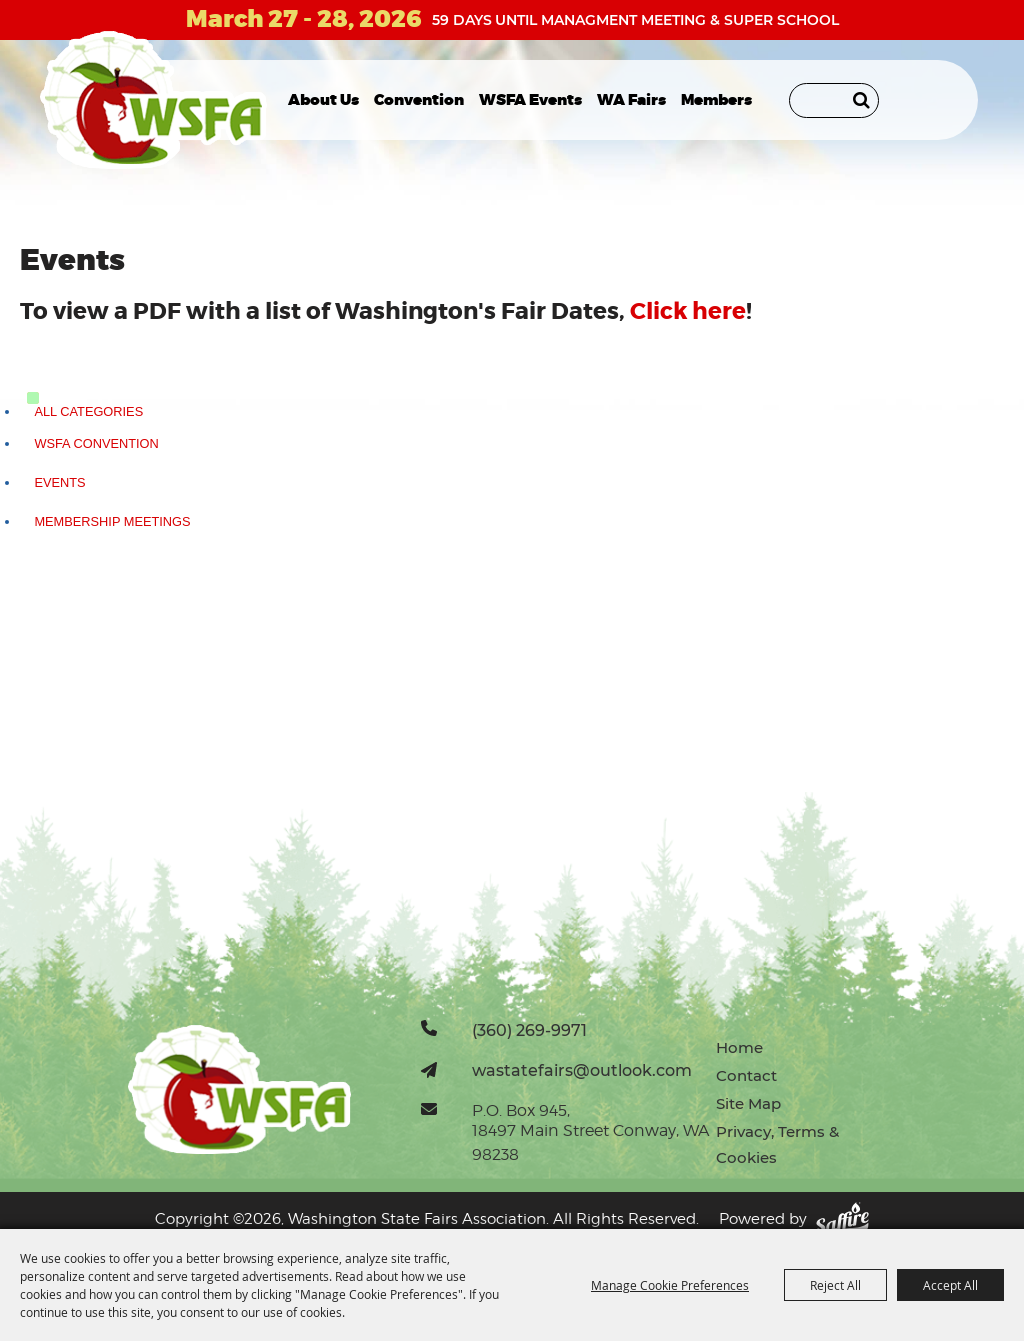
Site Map (748, 1103)
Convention (419, 100)
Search (861, 100)
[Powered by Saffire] (842, 1219)
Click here (688, 311)
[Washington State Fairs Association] (153, 100)
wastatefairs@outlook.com (582, 1070)
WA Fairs (631, 100)
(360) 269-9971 (529, 1030)
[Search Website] (834, 100)
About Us (323, 100)
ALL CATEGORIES (88, 411)
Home (739, 1047)
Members (716, 100)
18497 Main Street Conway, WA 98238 (590, 1142)
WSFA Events (530, 100)
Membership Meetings (112, 521)
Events (59, 482)
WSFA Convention (96, 443)
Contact (746, 1075)
